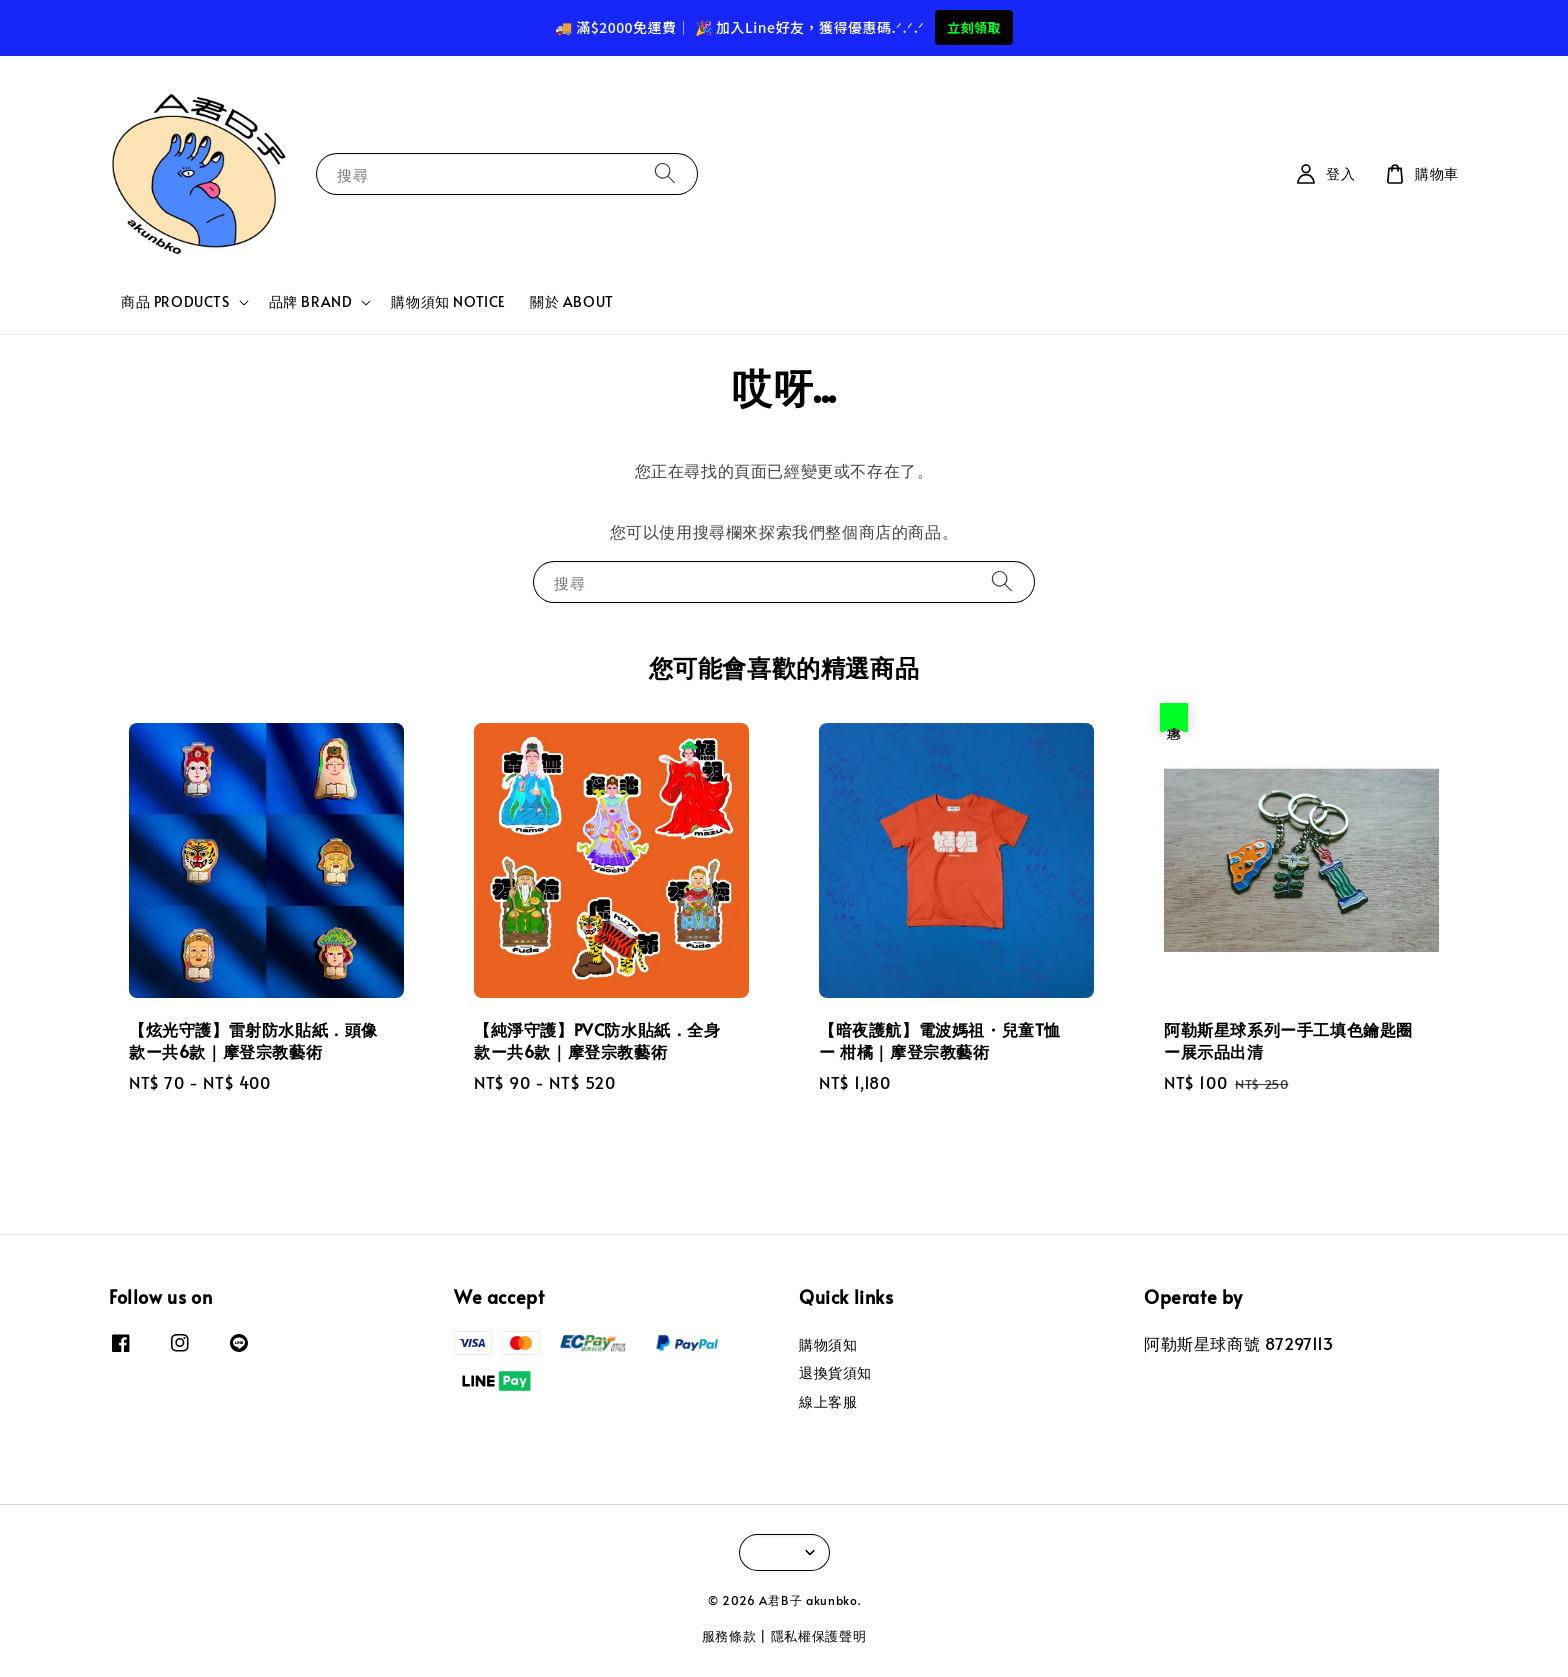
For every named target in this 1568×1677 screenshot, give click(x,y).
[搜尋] (665, 173)
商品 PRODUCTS (175, 302)
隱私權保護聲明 (819, 1636)
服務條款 (729, 1636)
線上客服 (828, 1401)
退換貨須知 (835, 1372)
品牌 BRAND (311, 302)
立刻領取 (974, 27)
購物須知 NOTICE (448, 301)
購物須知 (828, 1345)
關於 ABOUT (572, 301)
